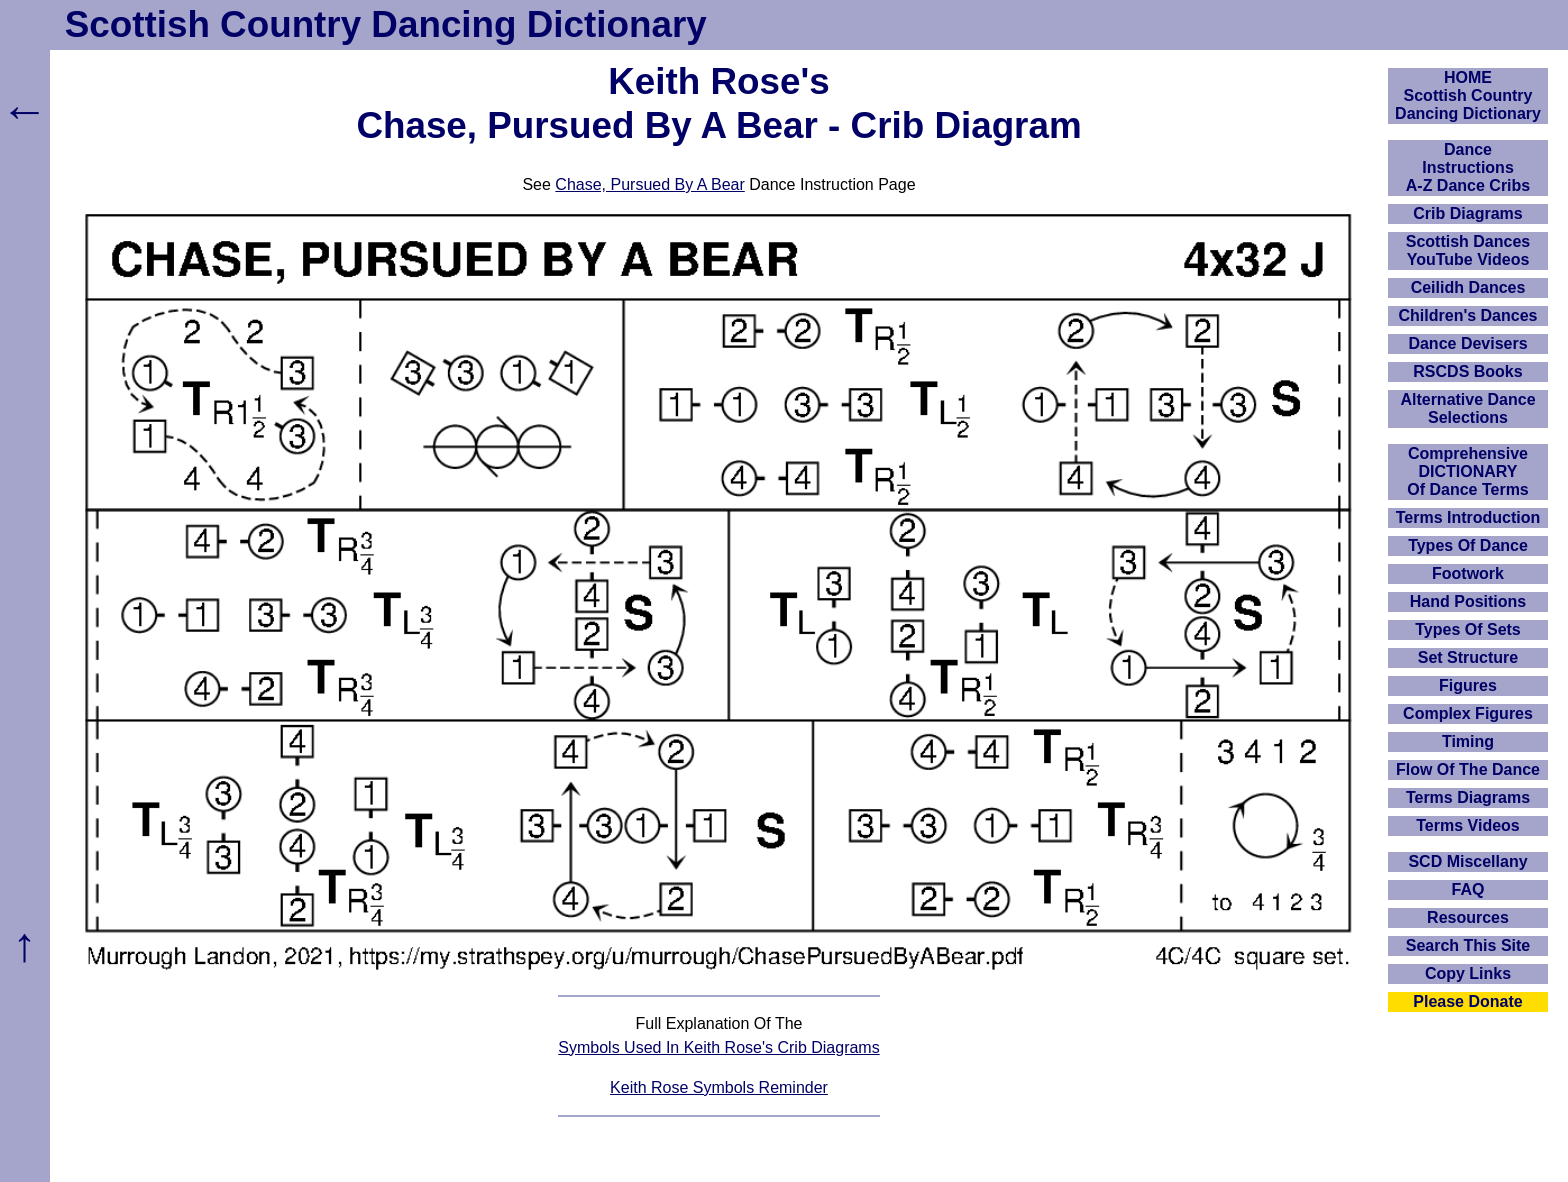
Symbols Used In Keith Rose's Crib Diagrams (718, 1047)
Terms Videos (1467, 825)
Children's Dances (1468, 315)
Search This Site (1468, 945)
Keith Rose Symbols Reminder (719, 1087)
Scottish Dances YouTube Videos (1468, 250)
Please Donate (1467, 1001)
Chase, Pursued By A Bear (649, 184)
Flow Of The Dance (1468, 769)
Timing (1468, 741)
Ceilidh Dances (1468, 287)
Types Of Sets (1468, 629)
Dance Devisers (1467, 343)
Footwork (1468, 573)
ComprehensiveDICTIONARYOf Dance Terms (1468, 471)
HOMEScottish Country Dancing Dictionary (1468, 95)
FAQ (1468, 889)
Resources (1468, 917)
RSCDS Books (1467, 371)
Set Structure (1468, 657)
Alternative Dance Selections (1467, 408)
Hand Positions (1468, 601)
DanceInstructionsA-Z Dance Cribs (1468, 167)
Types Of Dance (1468, 545)
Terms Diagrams (1468, 797)
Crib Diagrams (1467, 213)
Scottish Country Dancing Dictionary (386, 24)
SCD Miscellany (1467, 861)
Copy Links (1468, 973)
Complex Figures (1468, 713)
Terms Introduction (1468, 517)
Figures (1468, 685)
